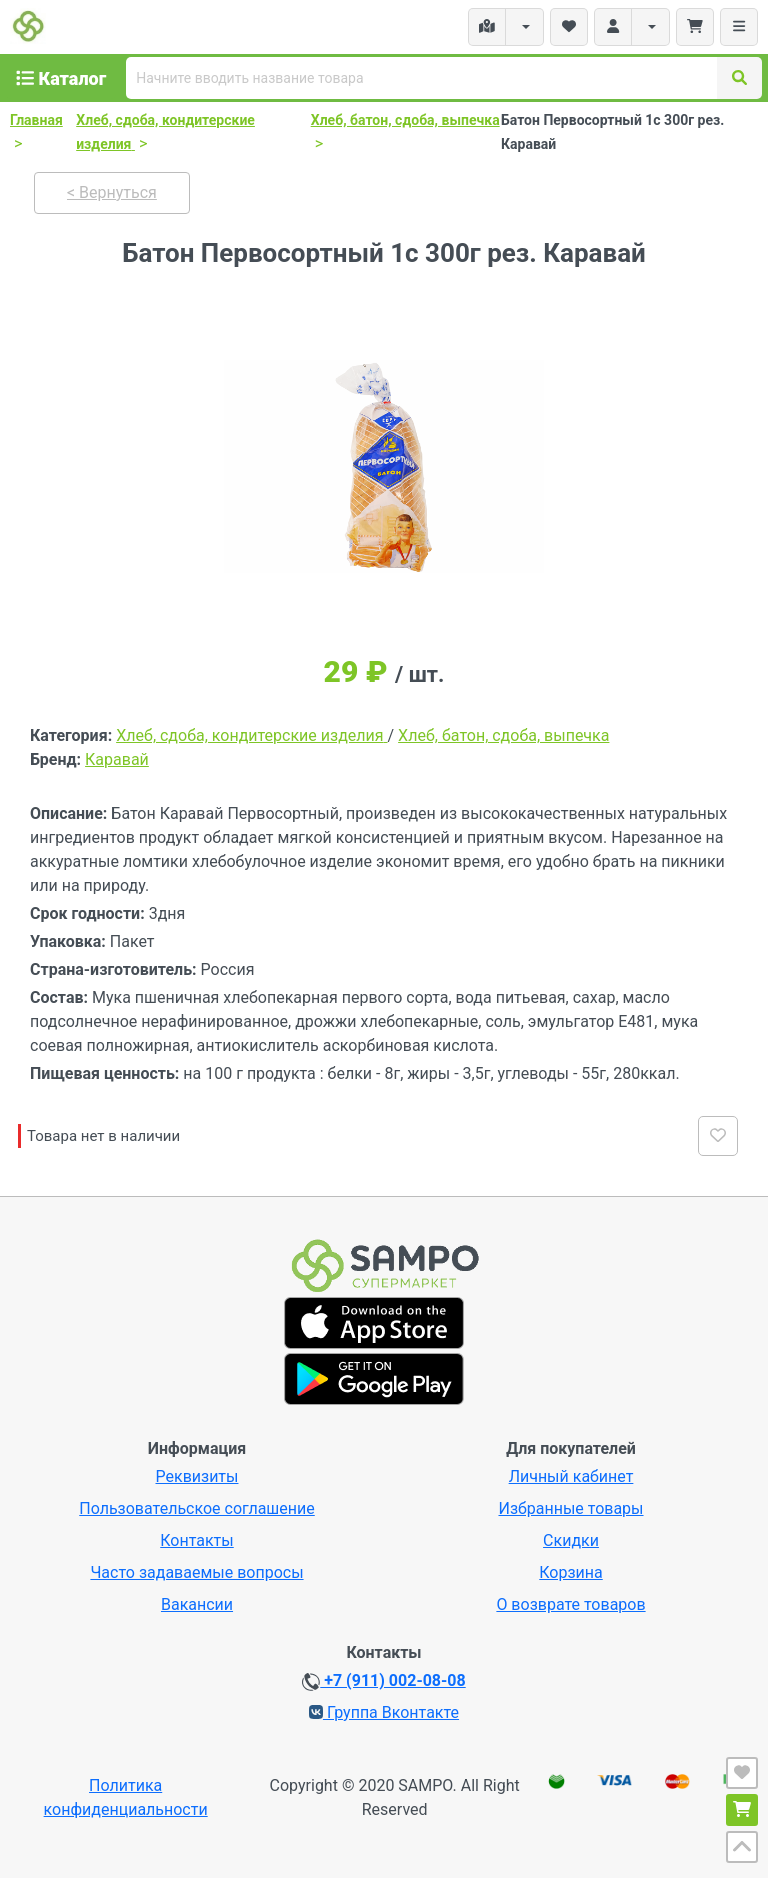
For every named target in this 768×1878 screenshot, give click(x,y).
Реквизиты (197, 1476)
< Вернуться (112, 192)
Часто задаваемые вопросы (196, 1572)
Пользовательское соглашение (197, 1508)
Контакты (196, 1540)
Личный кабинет (571, 1476)
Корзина (570, 1572)
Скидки (571, 1540)
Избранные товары (570, 1508)
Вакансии (197, 1604)
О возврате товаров (570, 1604)
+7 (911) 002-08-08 (383, 1681)
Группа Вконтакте (384, 1712)
